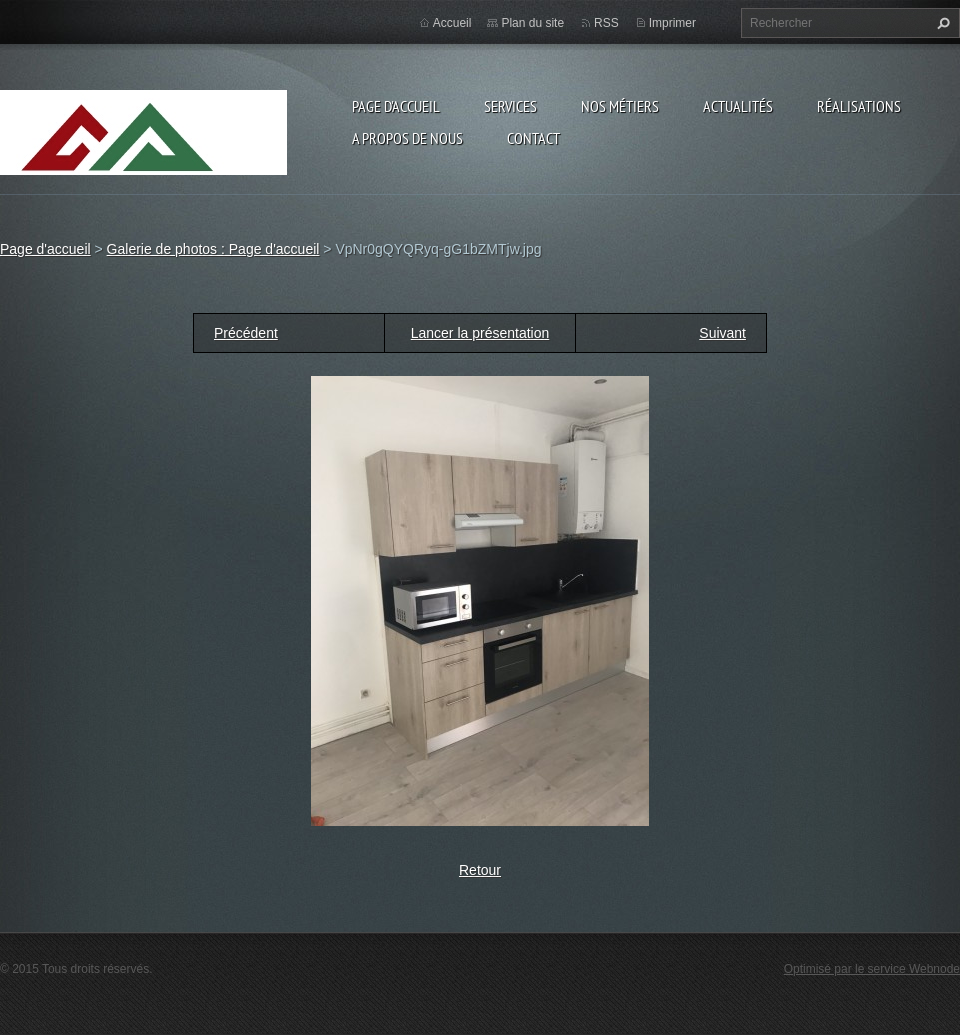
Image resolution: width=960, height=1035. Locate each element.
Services (510, 106)
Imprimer (672, 23)
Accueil (452, 23)
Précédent (246, 333)
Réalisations (859, 106)
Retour (480, 870)
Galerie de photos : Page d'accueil (213, 249)
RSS (606, 23)
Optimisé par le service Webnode (872, 969)
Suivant (722, 333)
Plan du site (532, 23)
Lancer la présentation (480, 333)
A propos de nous (407, 138)
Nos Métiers (620, 106)
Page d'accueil (396, 106)
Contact (533, 138)
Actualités (738, 106)
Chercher (941, 23)
